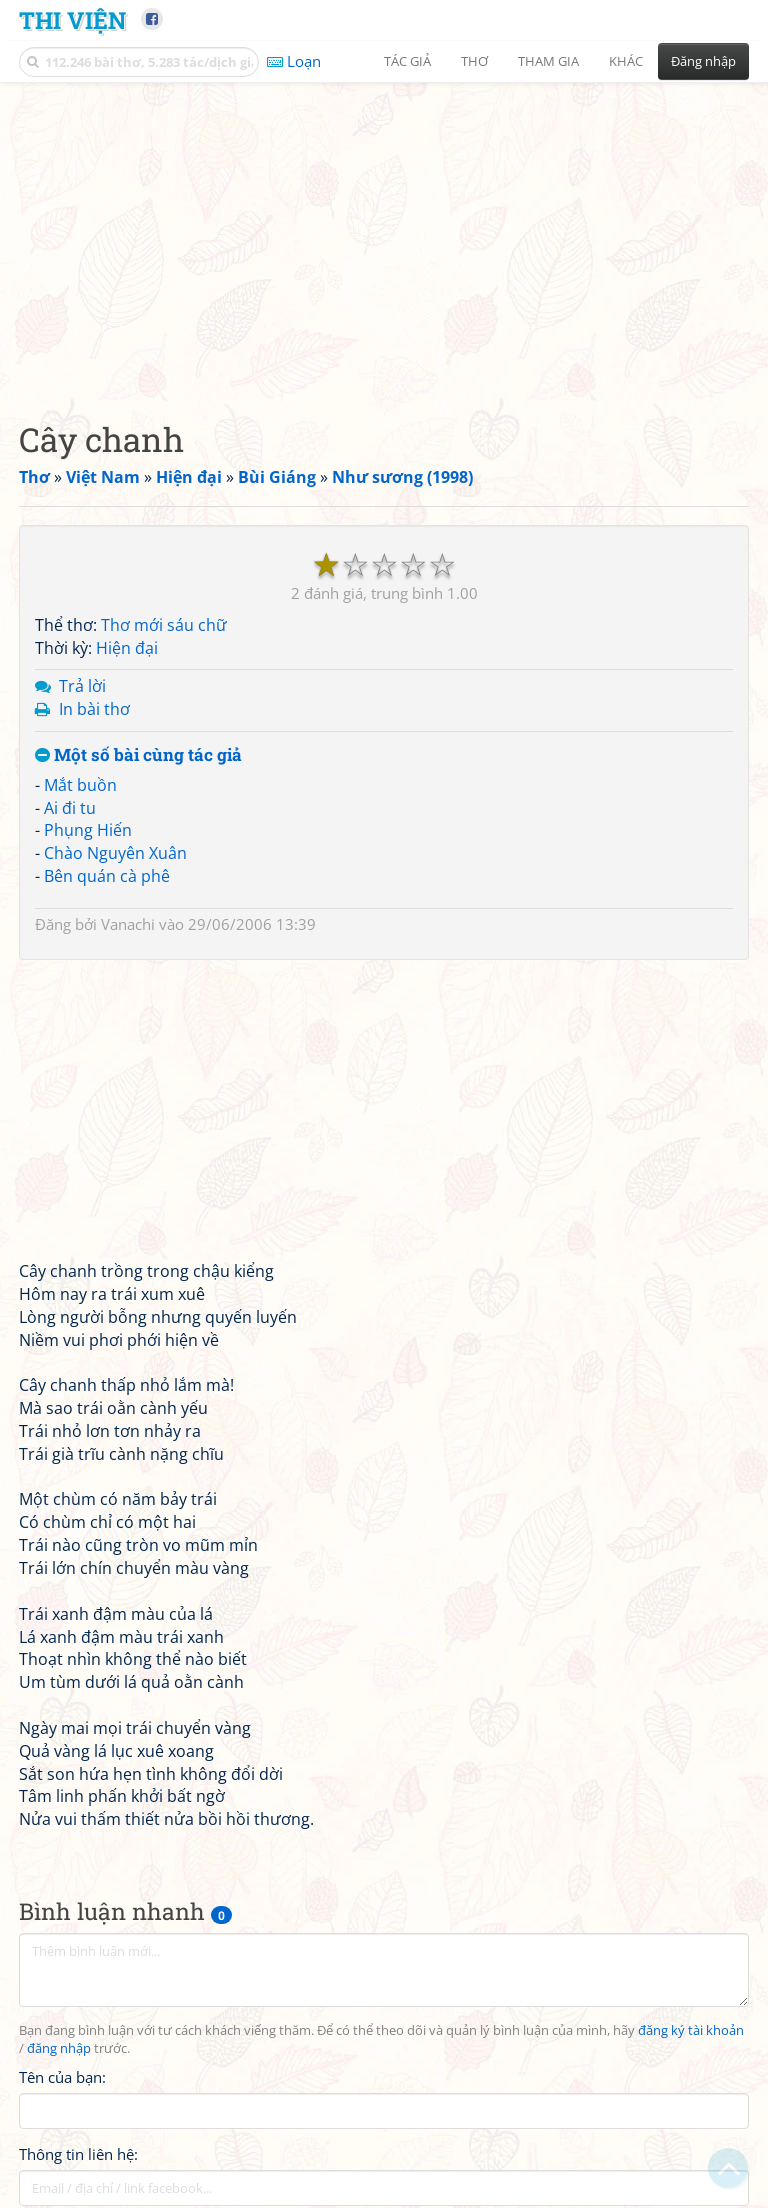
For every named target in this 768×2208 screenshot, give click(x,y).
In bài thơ (94, 709)
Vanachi (128, 924)
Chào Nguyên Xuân (115, 853)
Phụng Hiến (88, 830)
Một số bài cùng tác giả (138, 755)
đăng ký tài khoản (691, 2030)
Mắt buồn (80, 785)
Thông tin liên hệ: (78, 2154)
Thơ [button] (474, 61)
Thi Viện (72, 19)
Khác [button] (626, 61)
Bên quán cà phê (107, 876)
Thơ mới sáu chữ (164, 625)
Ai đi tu (70, 808)
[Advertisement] (384, 235)
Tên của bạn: (62, 2077)
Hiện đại (127, 648)
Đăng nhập (703, 61)
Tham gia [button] (548, 61)
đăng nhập (59, 2048)
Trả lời (82, 686)
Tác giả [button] (407, 61)
